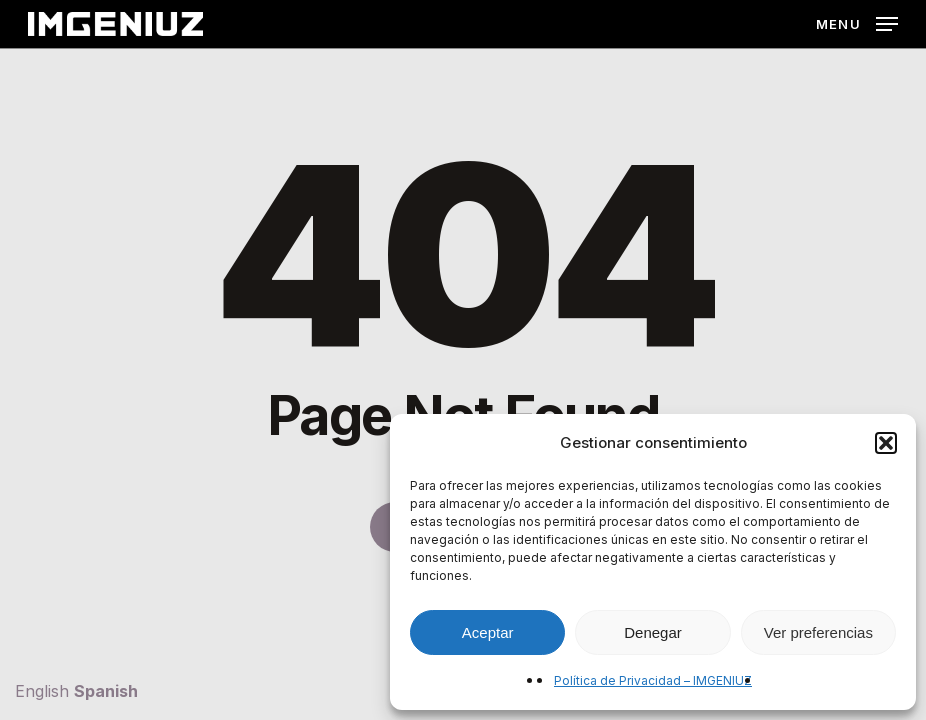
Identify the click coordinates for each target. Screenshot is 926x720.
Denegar (653, 632)
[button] (886, 443)
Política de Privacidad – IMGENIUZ (653, 680)
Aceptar (488, 632)
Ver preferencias (818, 632)
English (42, 691)
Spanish (106, 691)
